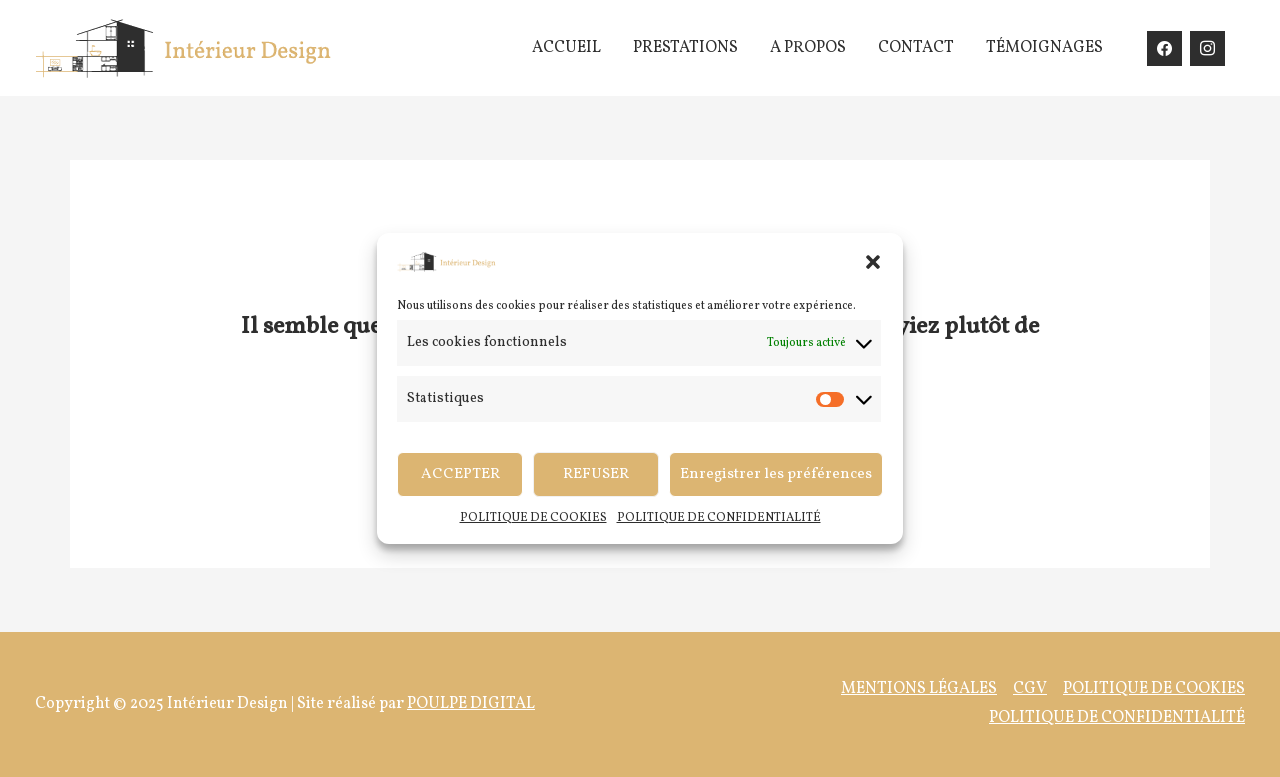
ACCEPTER (460, 474)
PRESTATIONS (685, 48)
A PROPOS (808, 48)
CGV (1030, 689)
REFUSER (596, 474)
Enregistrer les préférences (776, 474)
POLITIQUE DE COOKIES (533, 518)
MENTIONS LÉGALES (919, 689)
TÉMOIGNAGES (1044, 48)
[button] (873, 262)
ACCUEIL (566, 48)
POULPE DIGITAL (471, 704)
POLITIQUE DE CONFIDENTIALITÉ (719, 518)
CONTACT (916, 48)
